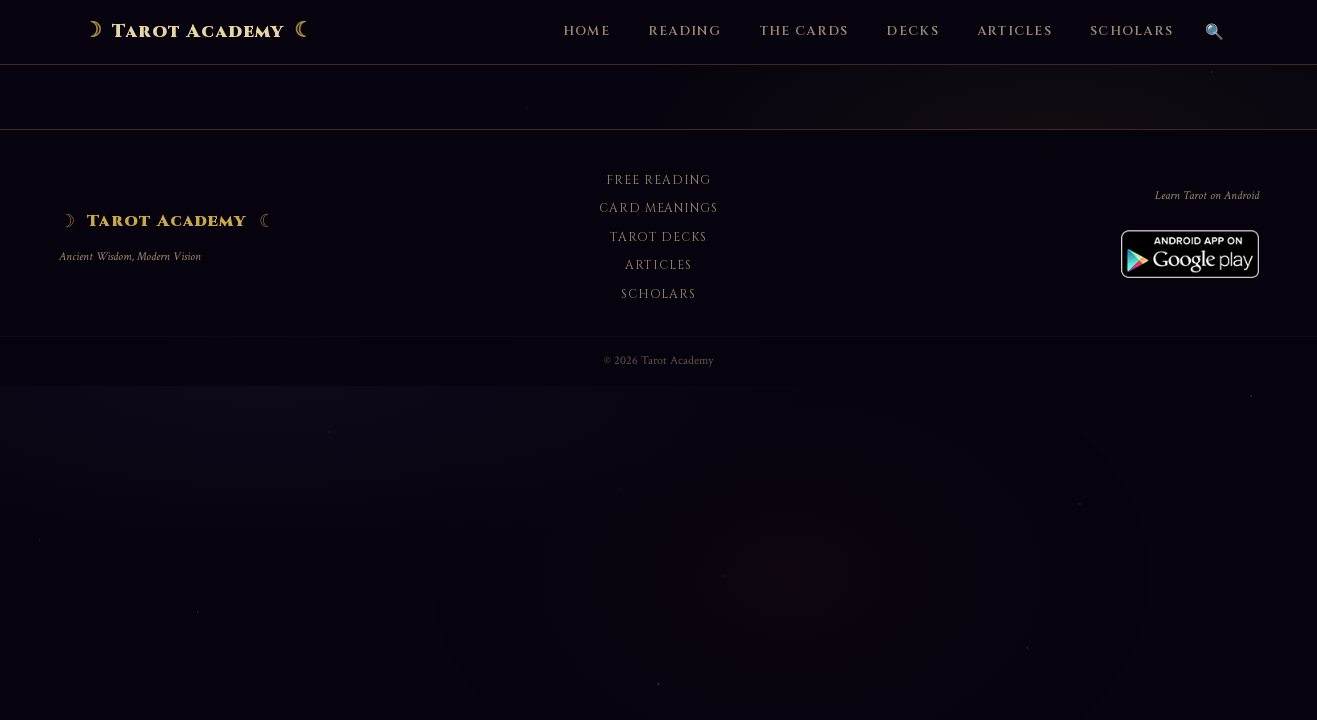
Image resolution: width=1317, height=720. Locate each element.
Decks (912, 31)
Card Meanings (658, 208)
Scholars (1131, 31)
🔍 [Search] (1214, 31)
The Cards (804, 31)
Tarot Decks (659, 237)
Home (586, 31)
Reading (684, 31)
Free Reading (658, 180)
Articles (1014, 31)
